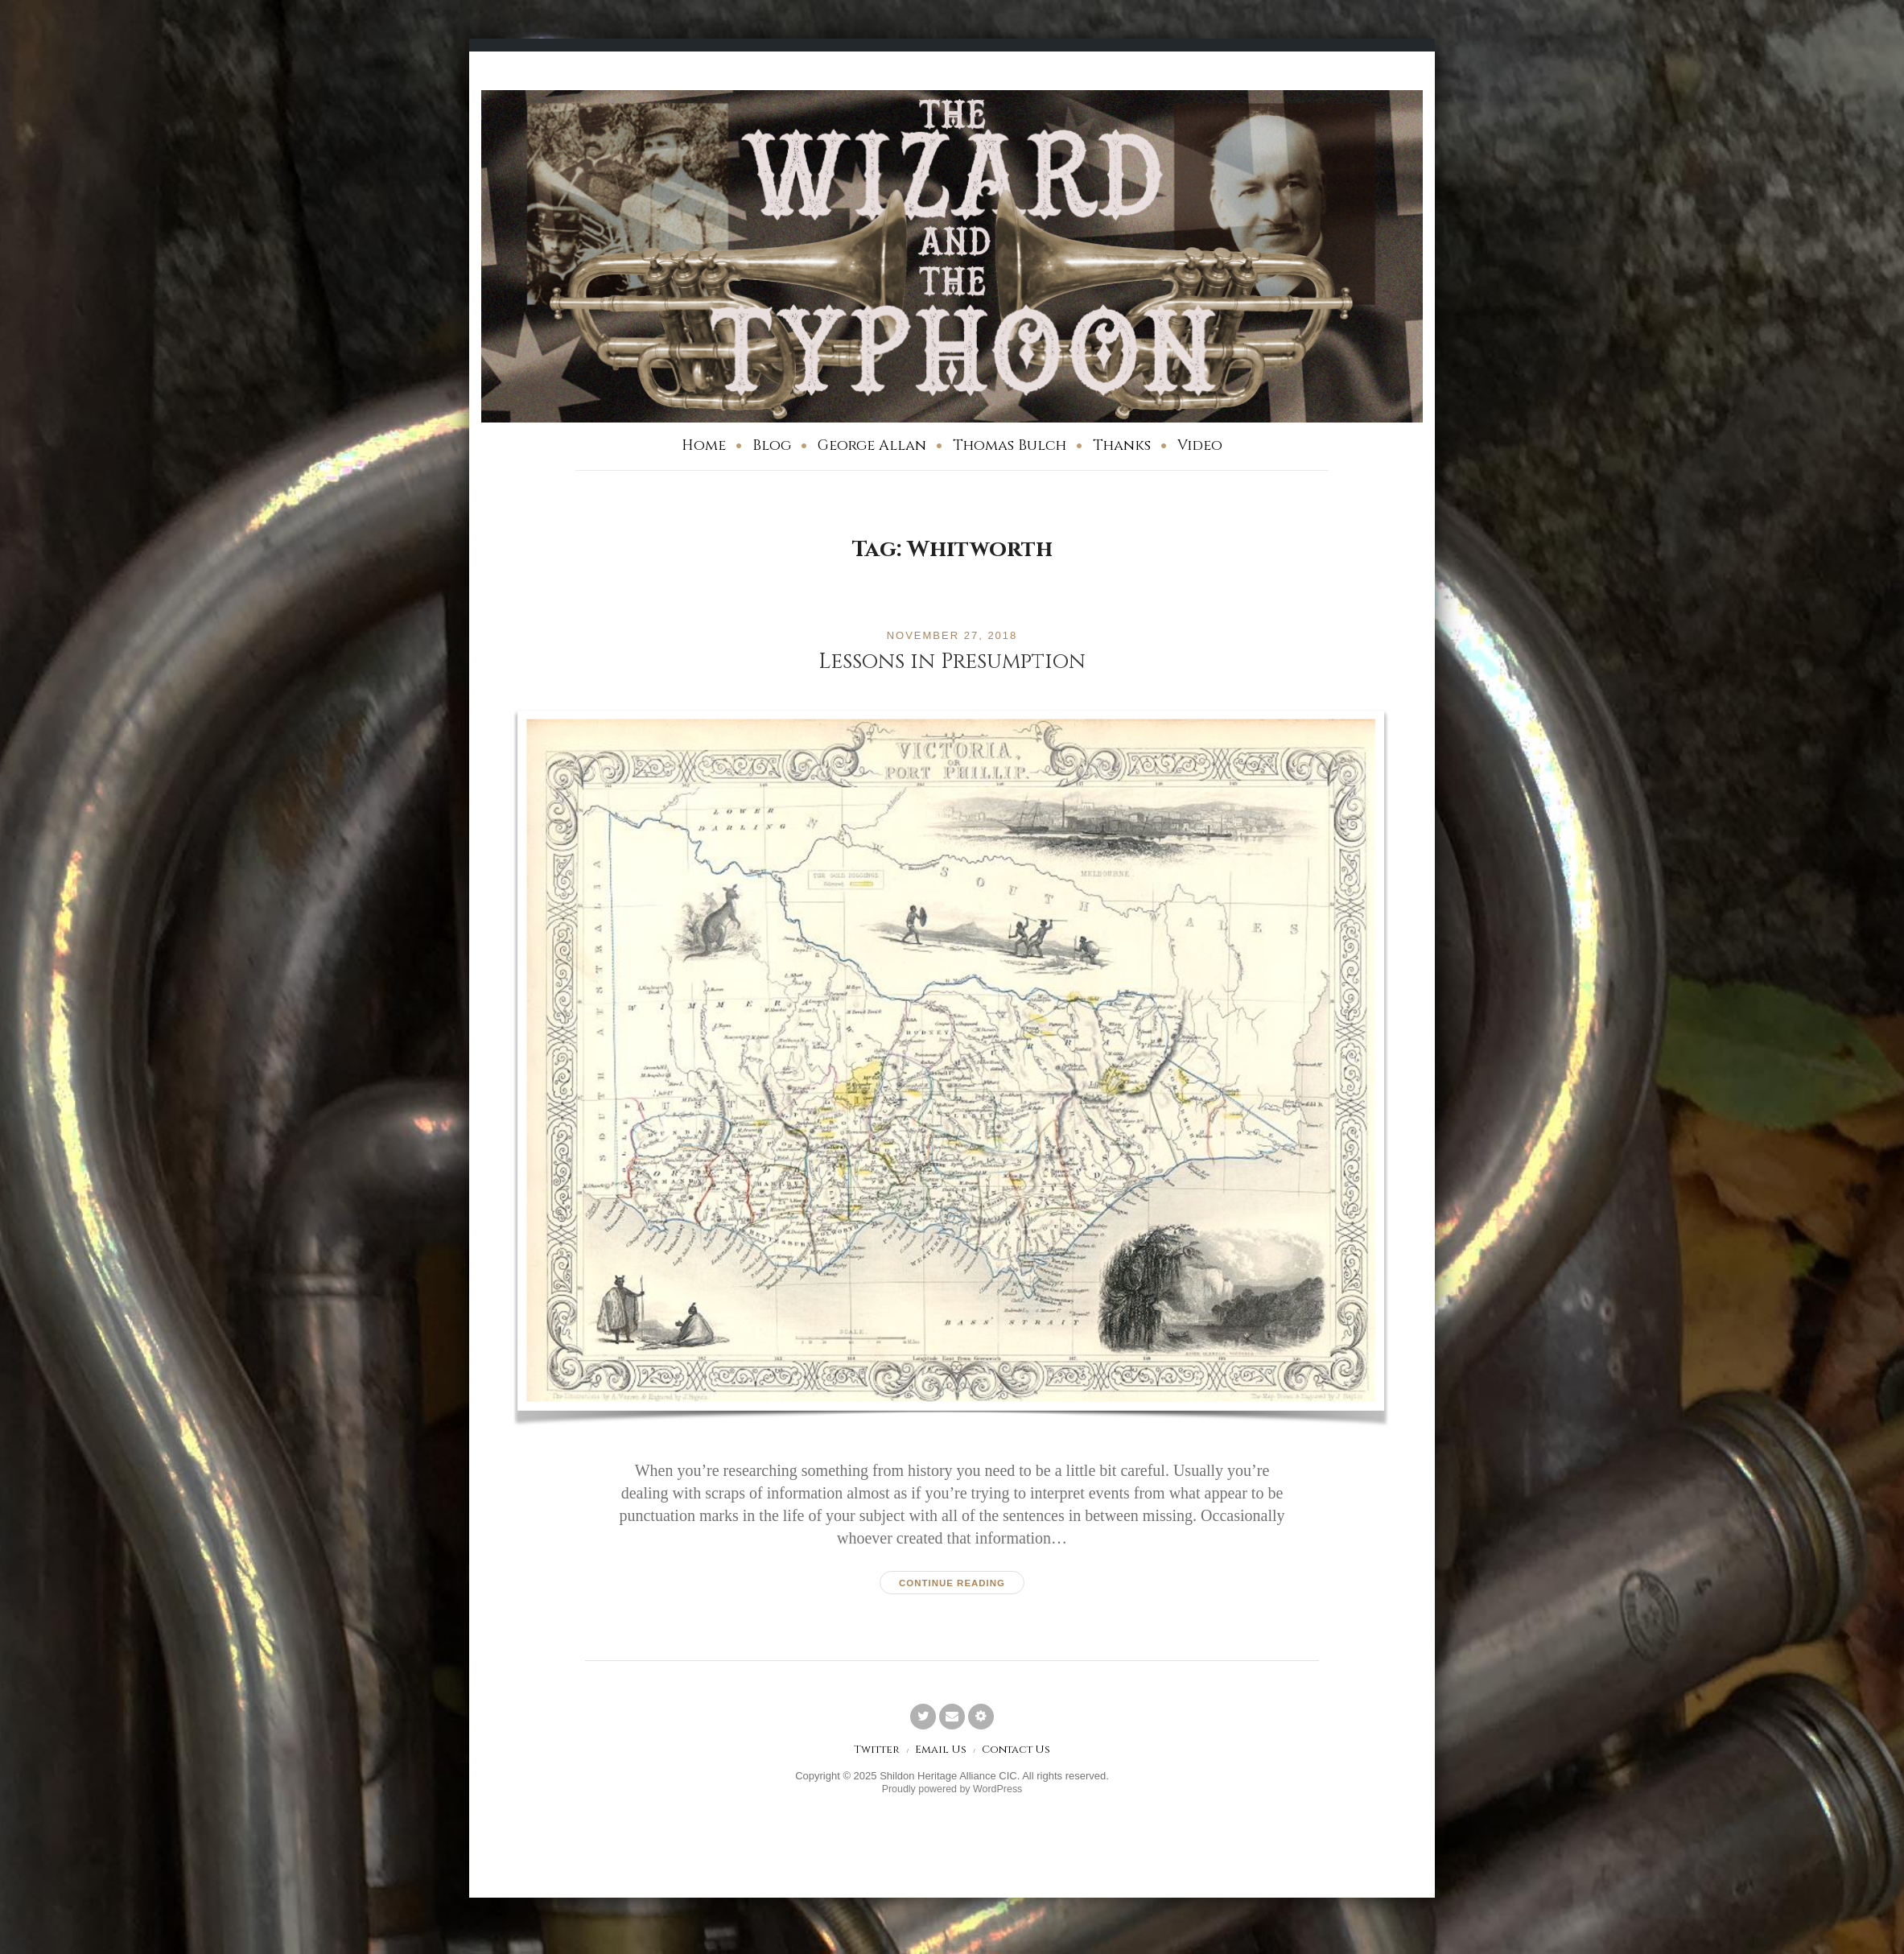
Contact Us (1018, 1751)
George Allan (872, 445)
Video (1199, 445)
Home (704, 445)
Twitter (874, 1751)
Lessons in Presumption (952, 661)
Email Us (940, 1751)
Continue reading (951, 1583)
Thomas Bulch (1009, 445)
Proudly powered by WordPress (952, 1791)
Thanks (1122, 445)
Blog (771, 445)
